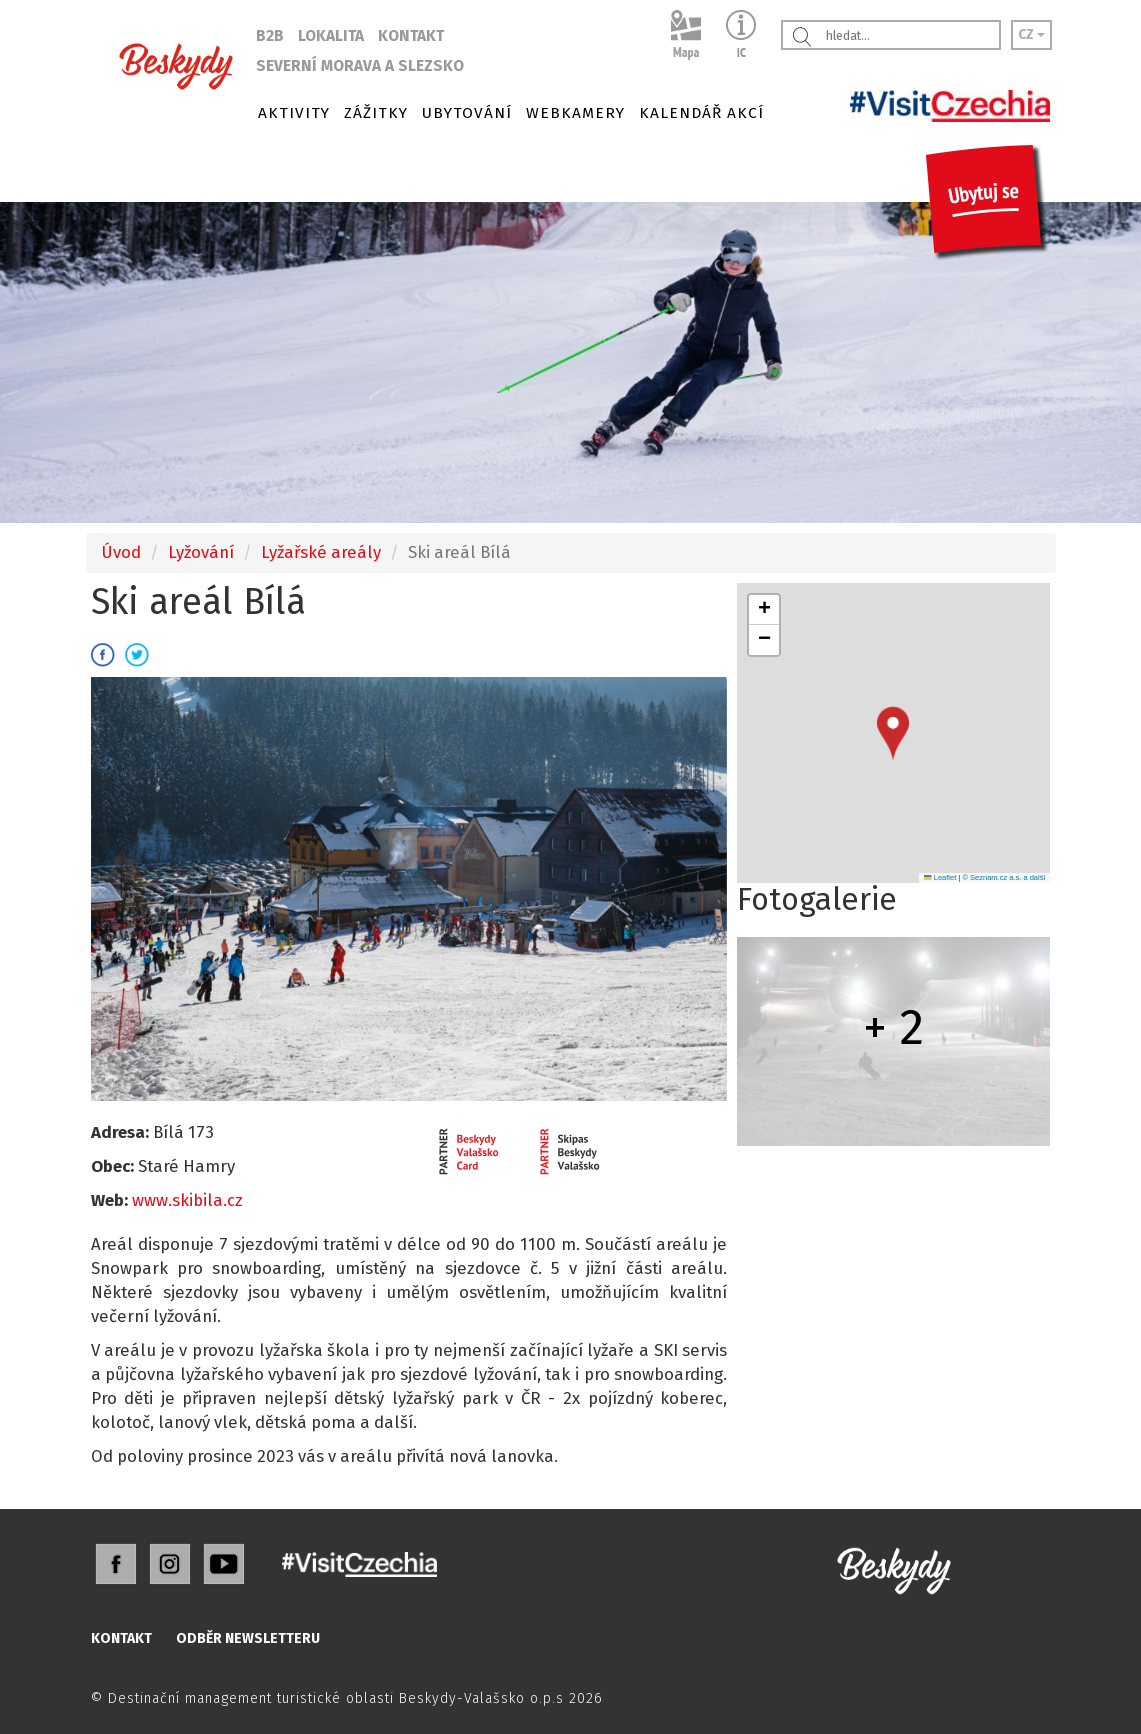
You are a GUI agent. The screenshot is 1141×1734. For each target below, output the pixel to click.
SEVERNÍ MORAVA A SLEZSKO (360, 66)
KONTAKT (411, 36)
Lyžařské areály (321, 552)
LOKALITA (331, 36)
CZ (1031, 34)
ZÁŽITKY (376, 113)
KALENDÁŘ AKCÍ (701, 113)
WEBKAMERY (575, 113)
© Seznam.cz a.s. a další (1003, 877)
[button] (893, 733)
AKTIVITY (294, 113)
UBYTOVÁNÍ (467, 113)
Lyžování (201, 552)
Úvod (121, 552)
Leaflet (940, 877)
